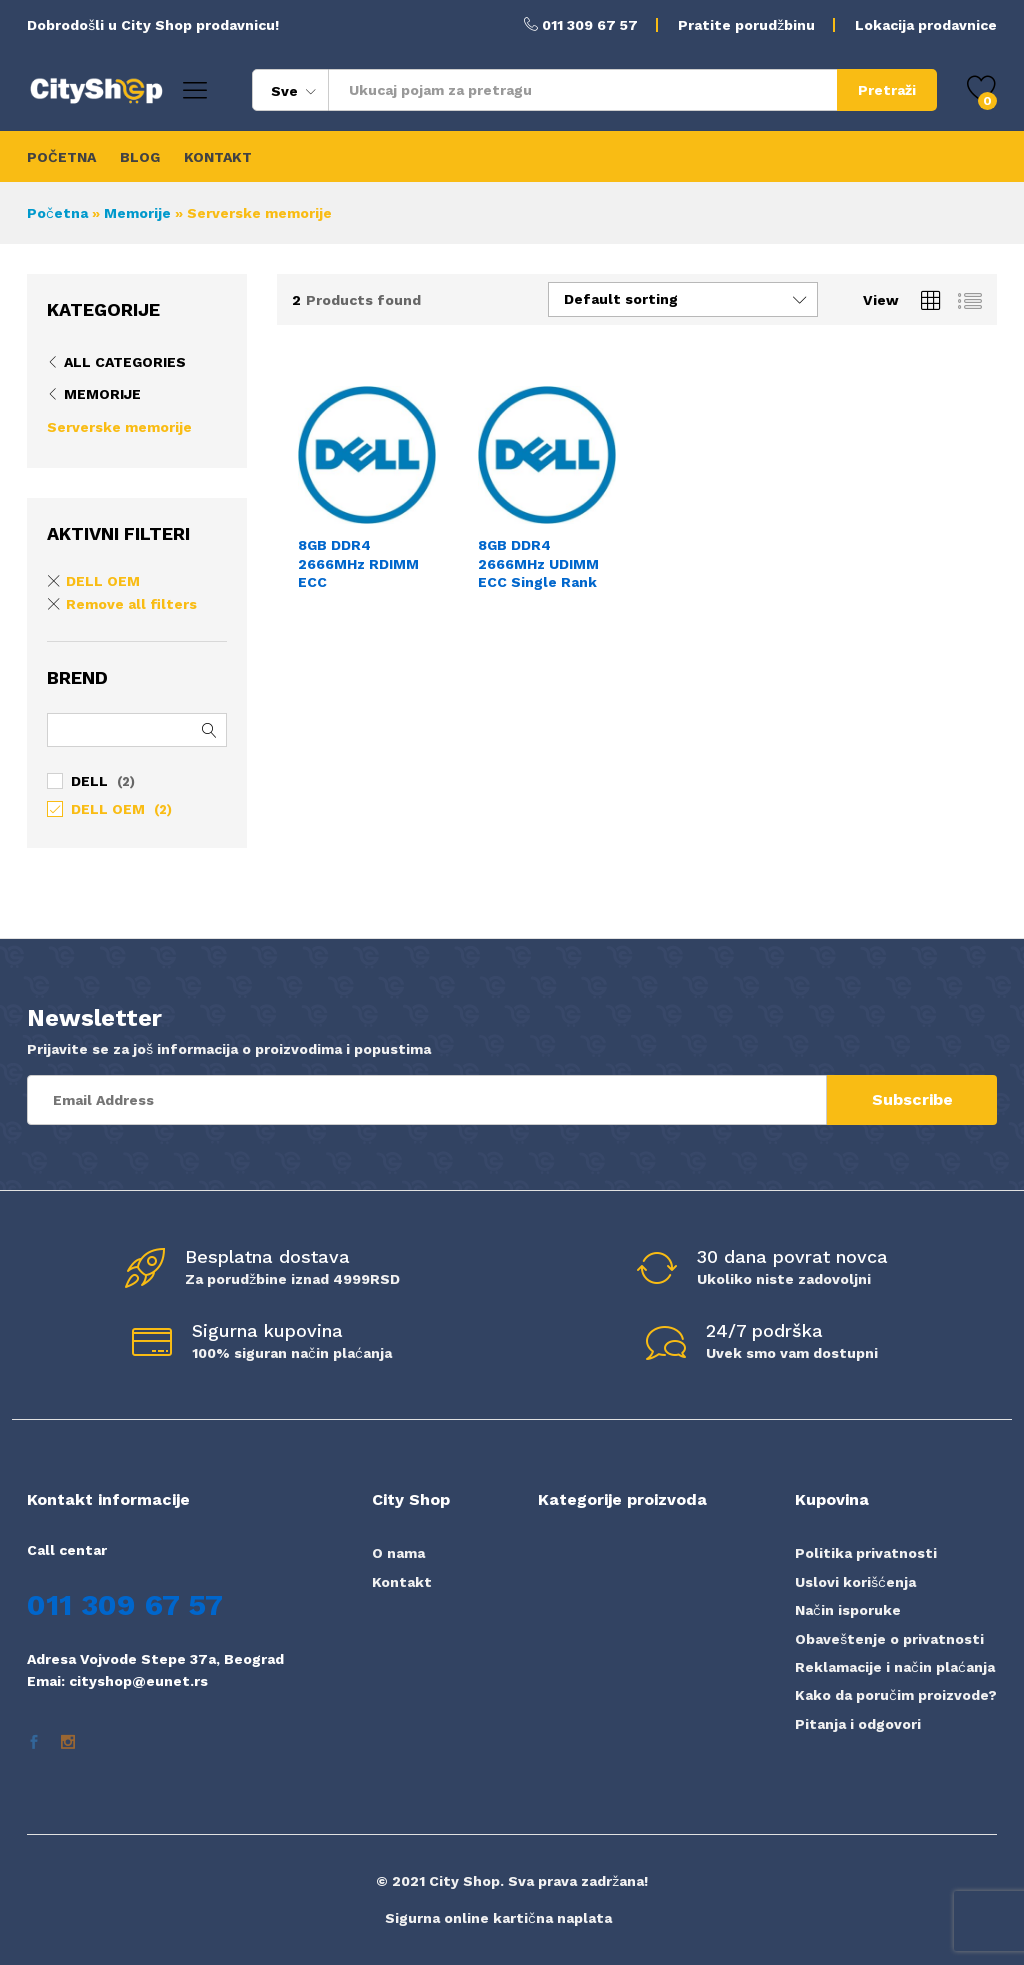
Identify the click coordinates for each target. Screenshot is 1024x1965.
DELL (89, 781)
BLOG (140, 157)
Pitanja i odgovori (858, 1724)
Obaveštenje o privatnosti (889, 1639)
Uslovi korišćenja (855, 1582)
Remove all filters (131, 604)
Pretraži (887, 90)
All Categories (125, 362)
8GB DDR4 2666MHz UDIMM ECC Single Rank (538, 563)
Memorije (137, 213)
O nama (398, 1553)
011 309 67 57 (590, 25)
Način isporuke (848, 1610)
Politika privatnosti (866, 1553)
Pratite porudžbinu (746, 25)
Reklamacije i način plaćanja (895, 1667)
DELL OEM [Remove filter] (103, 581)
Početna (57, 213)
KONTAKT (218, 157)
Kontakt (402, 1582)
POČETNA (61, 157)
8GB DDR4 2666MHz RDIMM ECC (358, 563)
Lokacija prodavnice (926, 25)
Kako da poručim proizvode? (896, 1695)
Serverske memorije (119, 427)
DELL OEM (108, 809)
